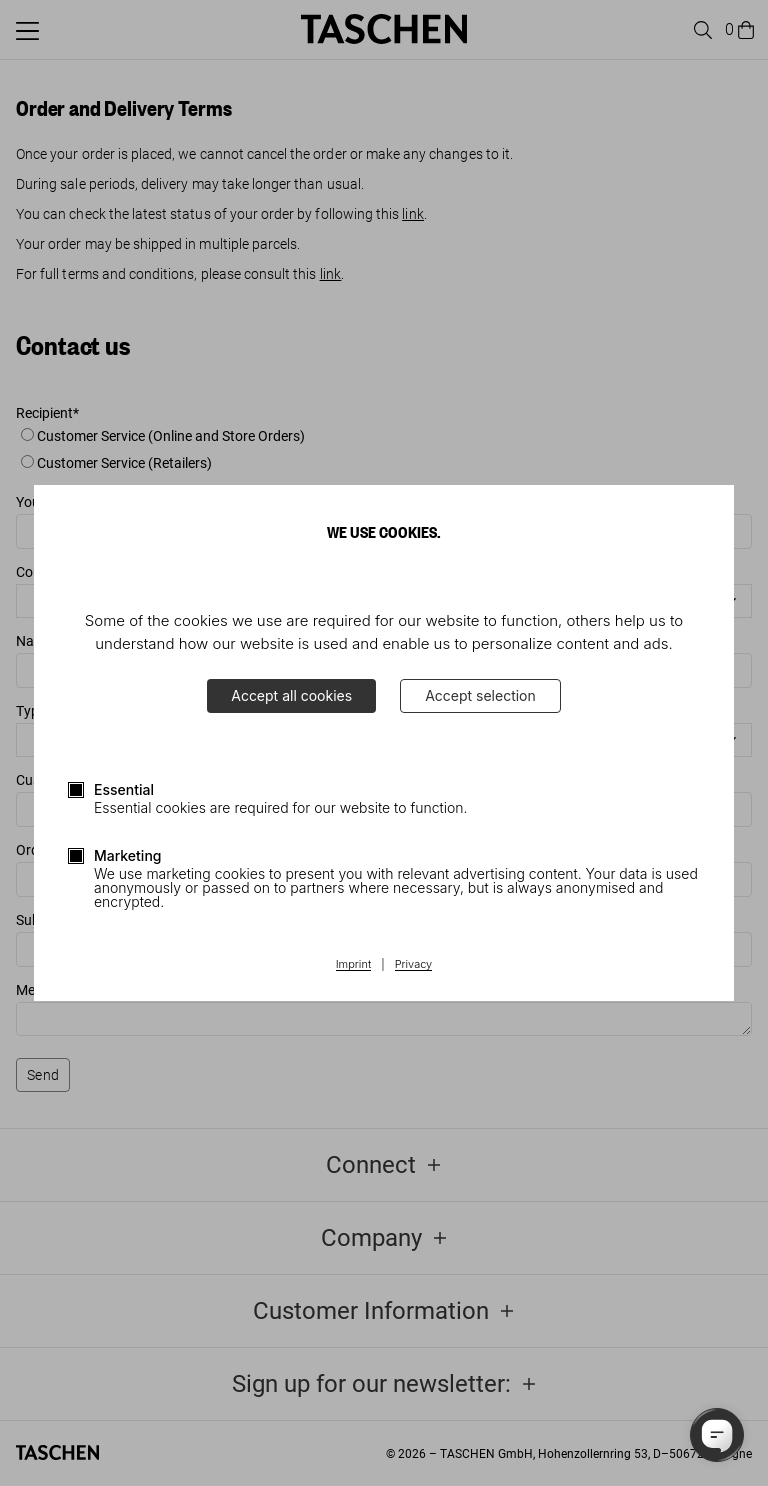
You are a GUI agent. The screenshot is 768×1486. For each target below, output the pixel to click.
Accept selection (480, 695)
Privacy (414, 965)
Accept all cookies (291, 695)
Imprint (353, 965)
